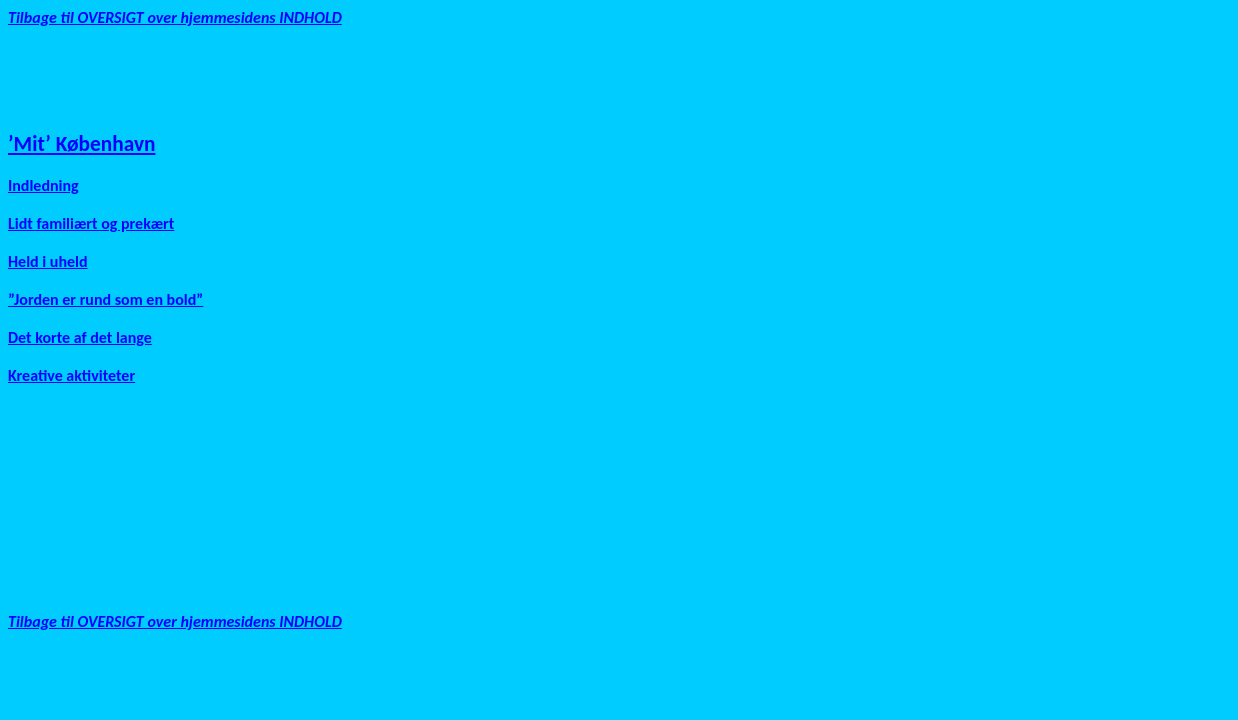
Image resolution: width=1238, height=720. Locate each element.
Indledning (43, 185)
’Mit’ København (81, 144)
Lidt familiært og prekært (91, 223)
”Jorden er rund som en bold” (105, 299)
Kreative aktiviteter (71, 375)
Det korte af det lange (80, 337)
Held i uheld (48, 261)
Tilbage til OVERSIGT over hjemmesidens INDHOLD (175, 17)
